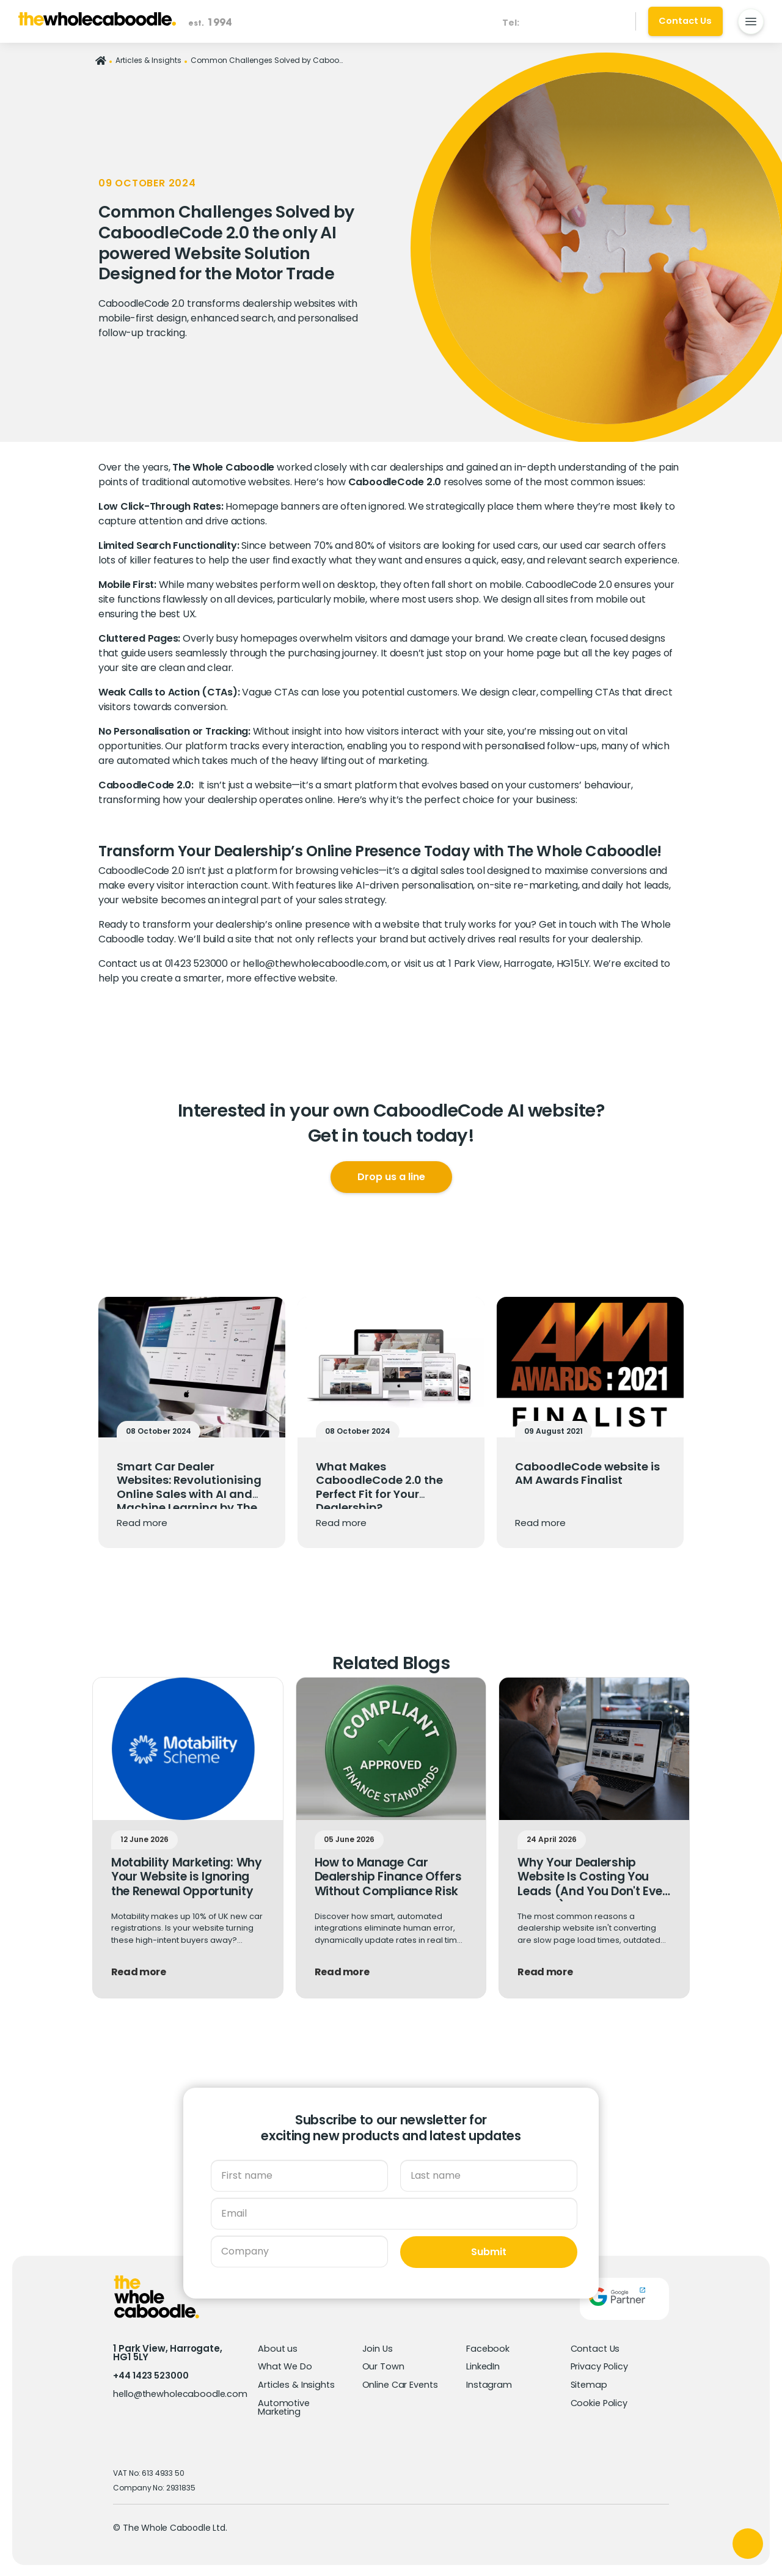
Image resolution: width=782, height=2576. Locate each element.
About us (278, 2347)
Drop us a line (391, 1177)
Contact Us (596, 2347)
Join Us (377, 2347)
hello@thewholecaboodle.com (315, 963)
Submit (488, 2251)
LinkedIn (483, 2365)
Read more (142, 1522)
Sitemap (590, 2383)
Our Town (383, 2365)
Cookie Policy (600, 2401)
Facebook (488, 2347)
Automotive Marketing (284, 2406)
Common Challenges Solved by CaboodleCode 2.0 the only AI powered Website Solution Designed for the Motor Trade (267, 60)
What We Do (286, 2365)
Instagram (489, 2383)
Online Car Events (401, 2383)
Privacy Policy (600, 2365)
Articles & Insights (148, 60)
